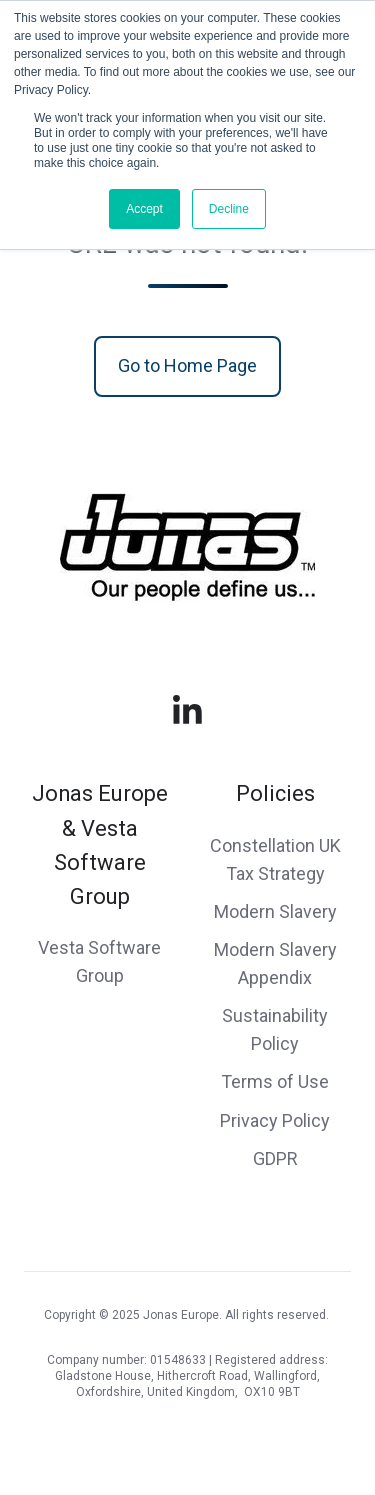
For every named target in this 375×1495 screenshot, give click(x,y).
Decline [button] (229, 209)
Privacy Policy (275, 1120)
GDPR (275, 1158)
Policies (275, 793)
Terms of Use (275, 1081)
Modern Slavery (275, 911)
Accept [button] (144, 209)
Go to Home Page (187, 365)
